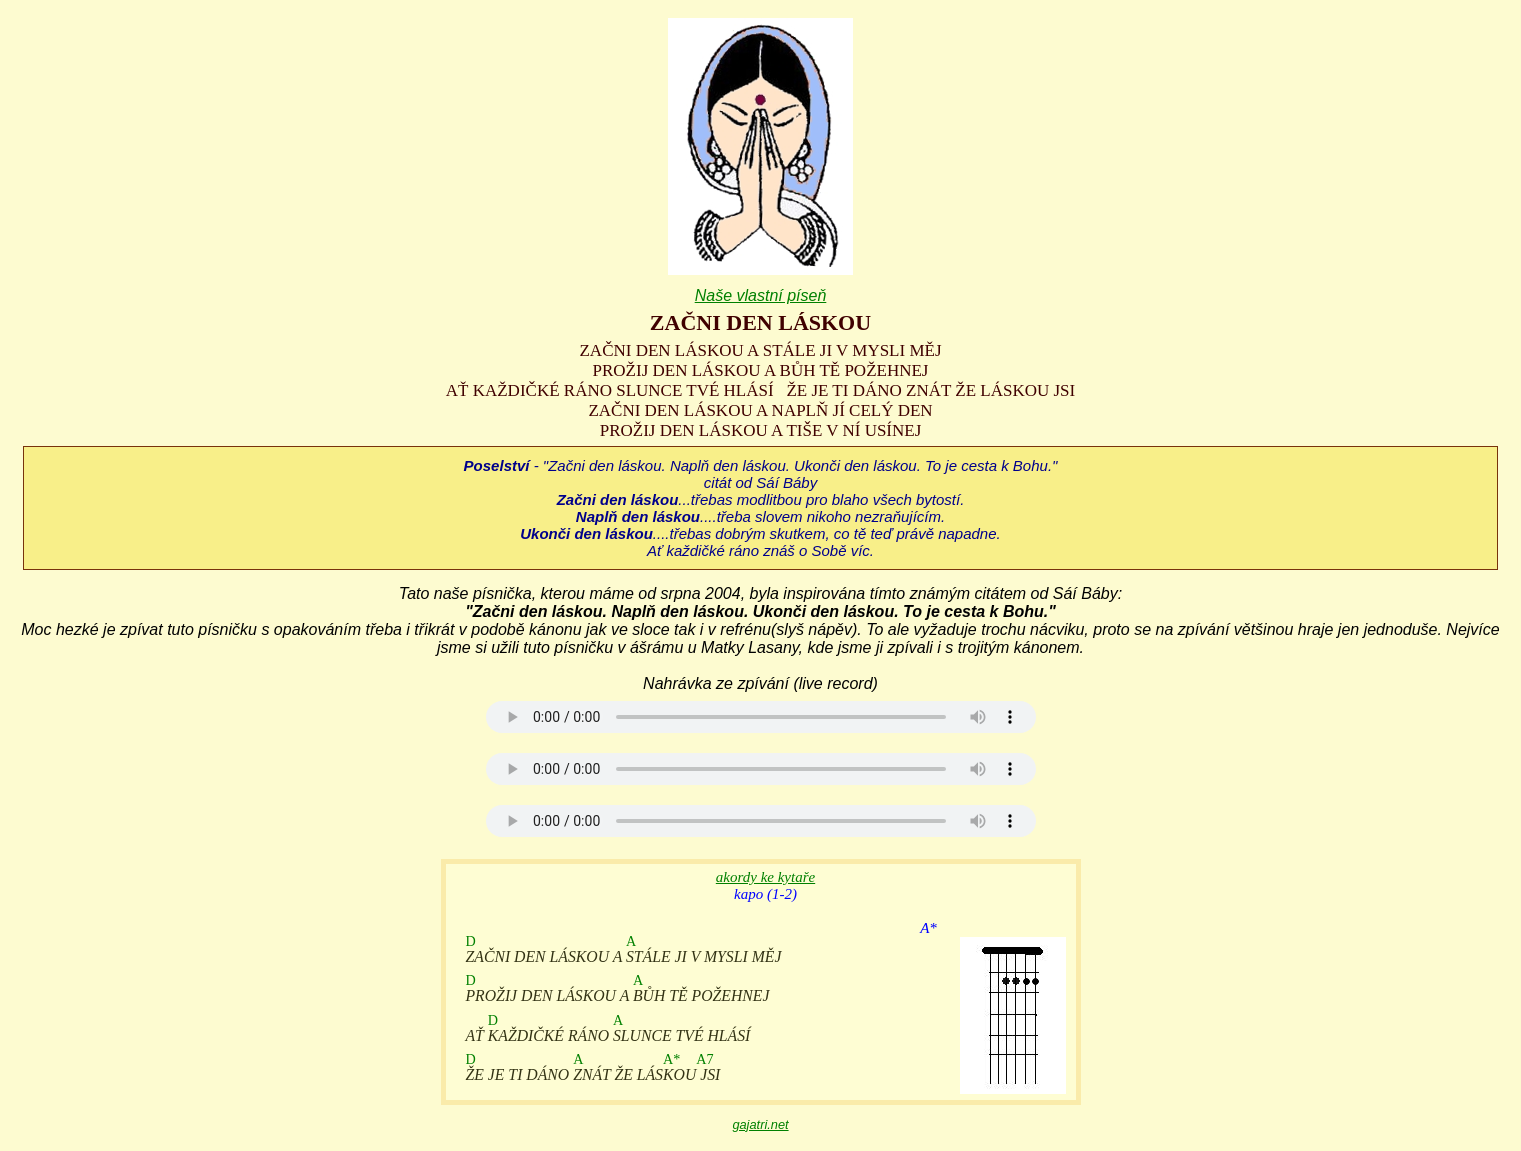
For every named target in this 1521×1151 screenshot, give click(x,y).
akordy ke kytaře (765, 877)
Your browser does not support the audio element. (761, 717)
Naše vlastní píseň (761, 295)
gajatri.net (760, 1124)
